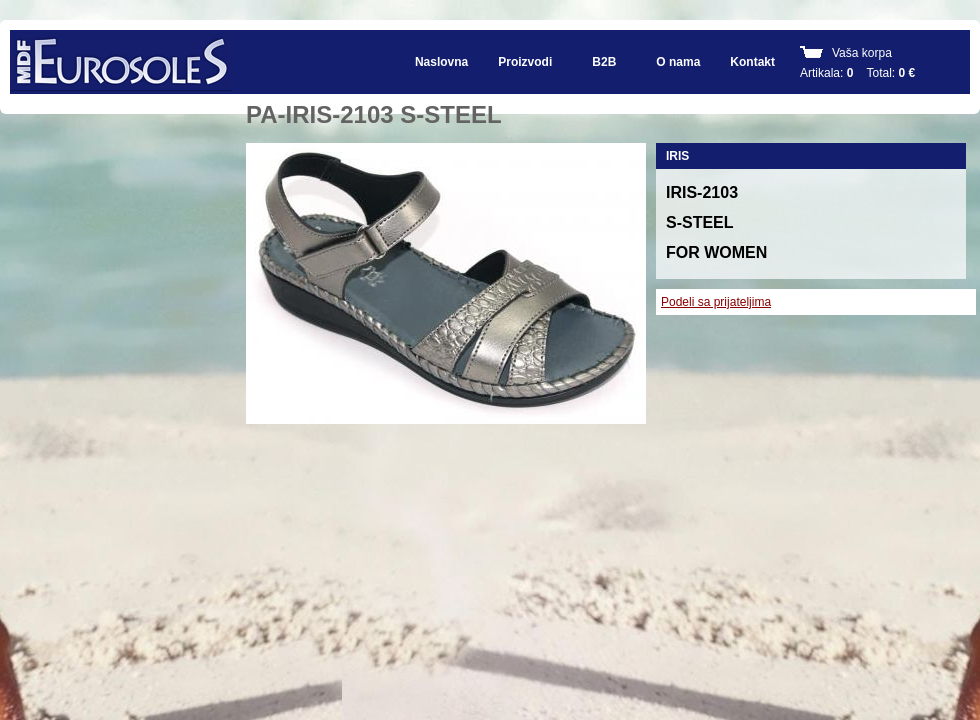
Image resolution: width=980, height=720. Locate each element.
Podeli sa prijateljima (716, 302)
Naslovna (441, 62)
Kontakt (752, 62)
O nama (678, 62)
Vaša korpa (862, 53)
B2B (604, 62)
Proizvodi (525, 62)
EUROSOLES (121, 62)
